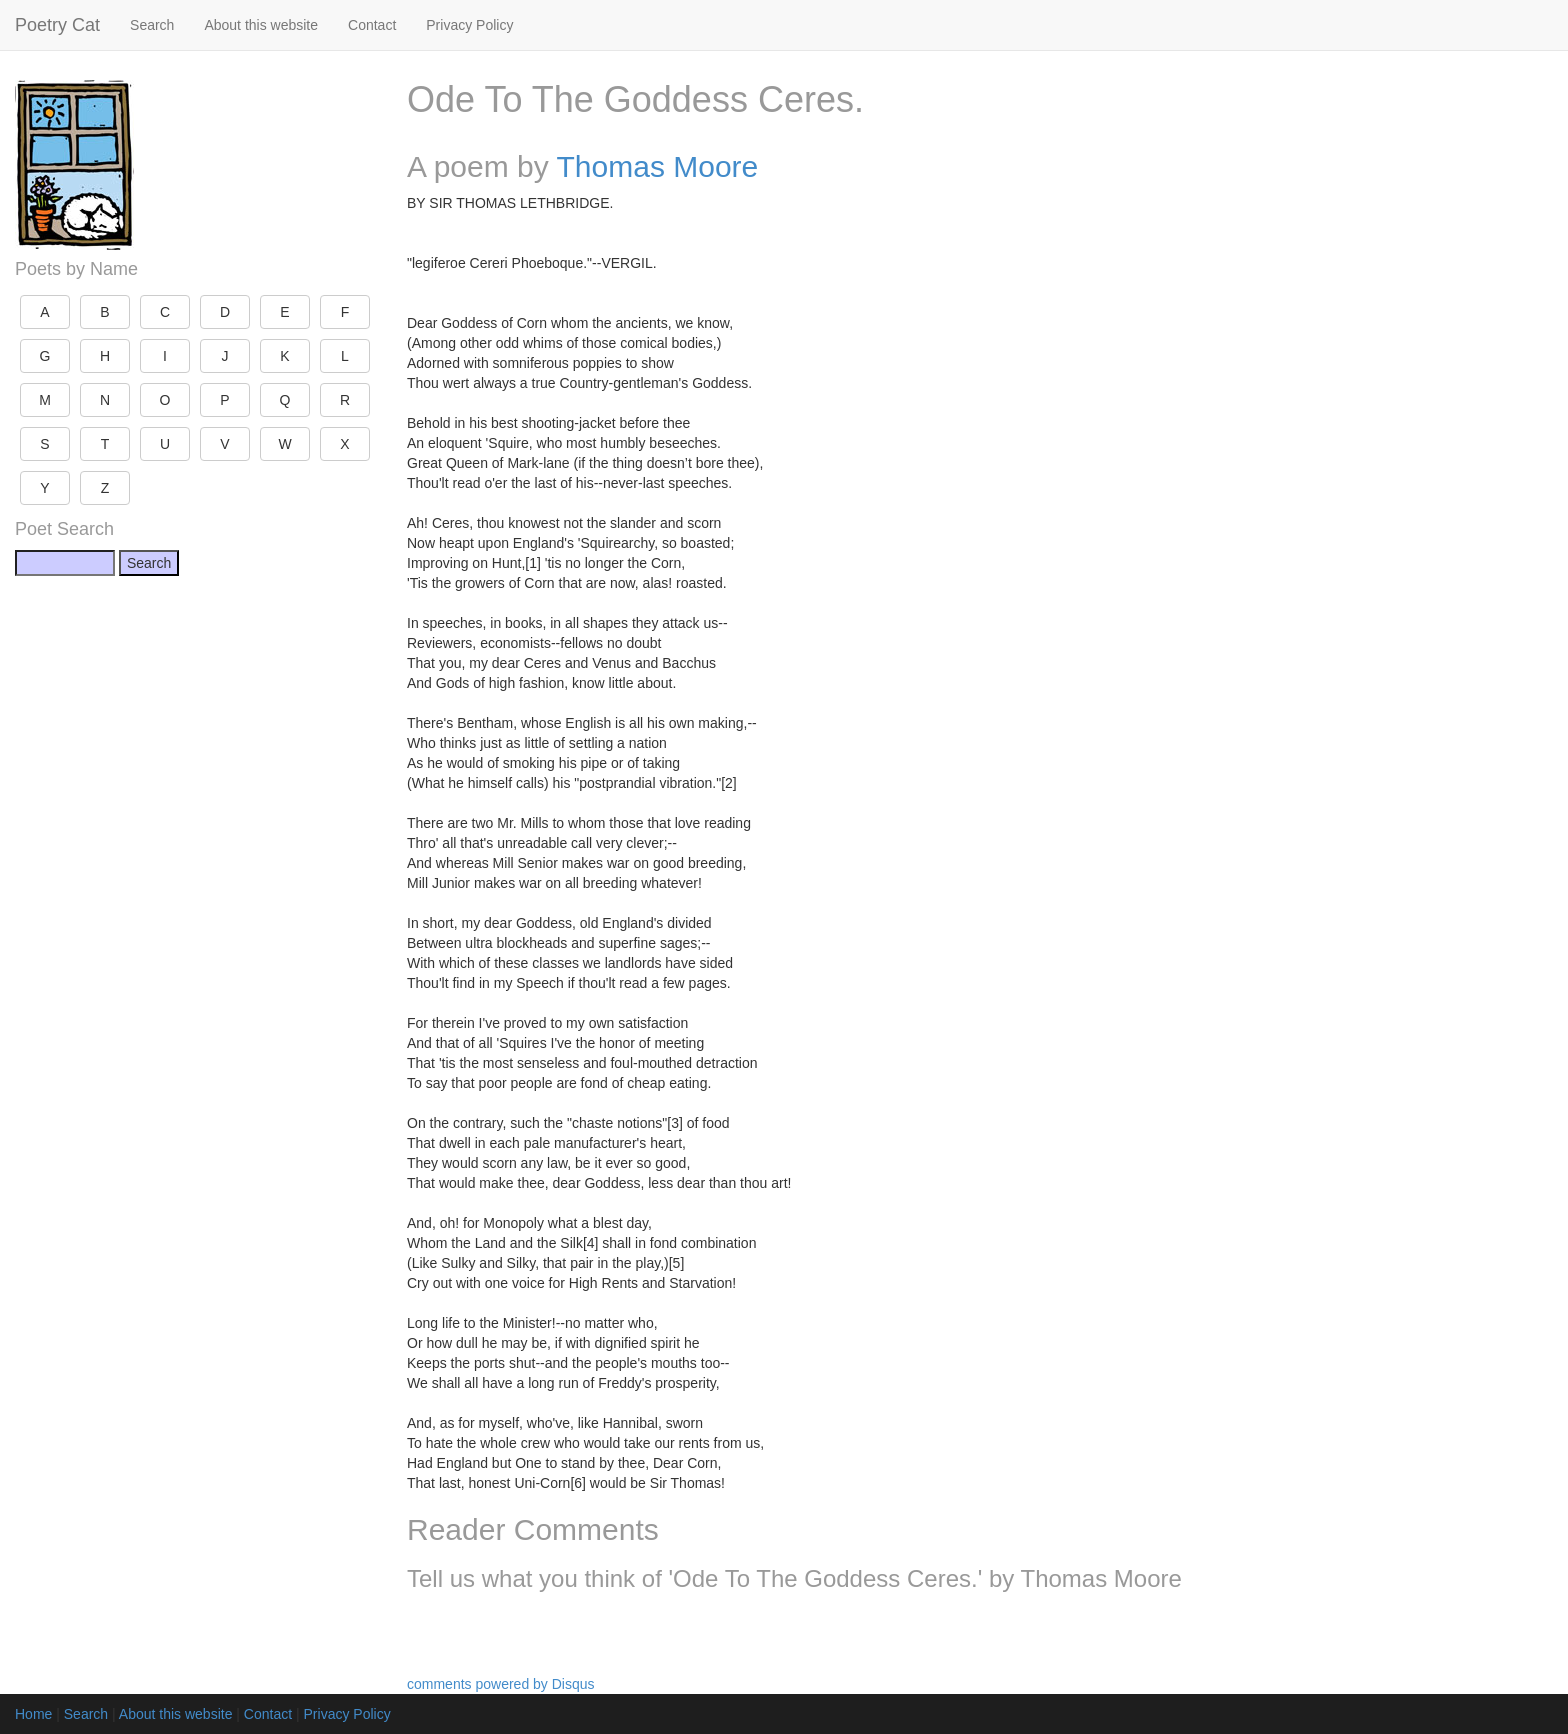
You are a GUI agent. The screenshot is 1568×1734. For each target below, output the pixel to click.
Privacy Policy (469, 25)
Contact (372, 25)
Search (152, 25)
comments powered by (501, 1684)
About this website (261, 25)
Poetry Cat (57, 25)
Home (33, 1714)
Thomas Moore (658, 166)
